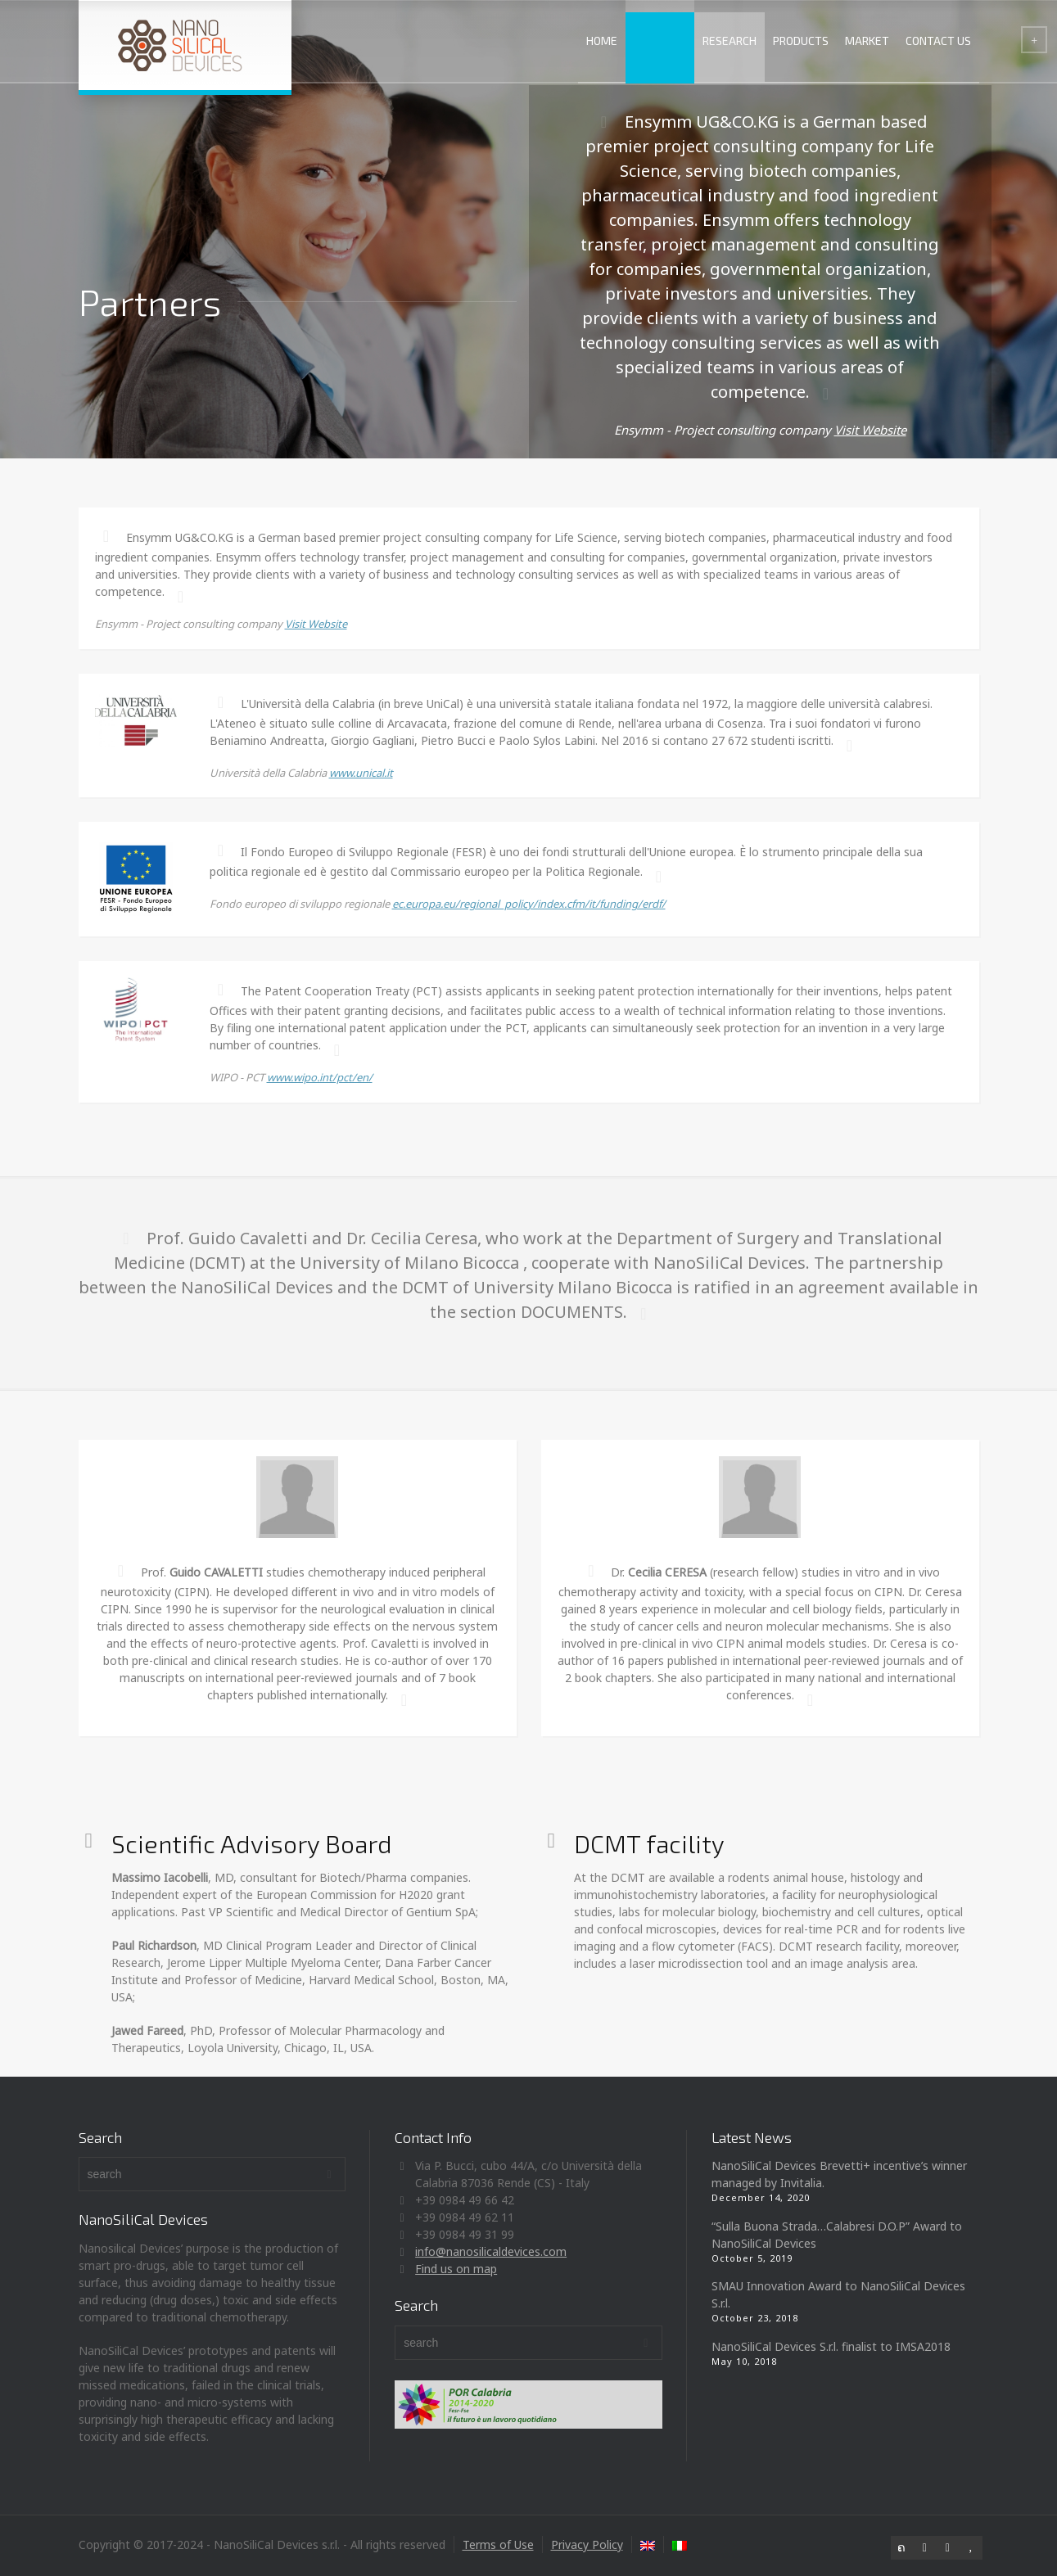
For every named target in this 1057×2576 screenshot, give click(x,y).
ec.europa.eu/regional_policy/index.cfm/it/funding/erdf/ (529, 903)
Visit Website (870, 430)
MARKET (867, 40)
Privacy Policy (587, 2544)
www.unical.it (361, 772)
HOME (601, 40)
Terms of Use (498, 2544)
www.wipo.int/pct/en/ (320, 1077)
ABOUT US (660, 40)
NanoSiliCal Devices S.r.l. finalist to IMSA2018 (831, 2346)
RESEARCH (729, 40)
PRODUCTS (801, 40)
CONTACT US (938, 40)
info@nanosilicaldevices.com (491, 2251)
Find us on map (456, 2268)
